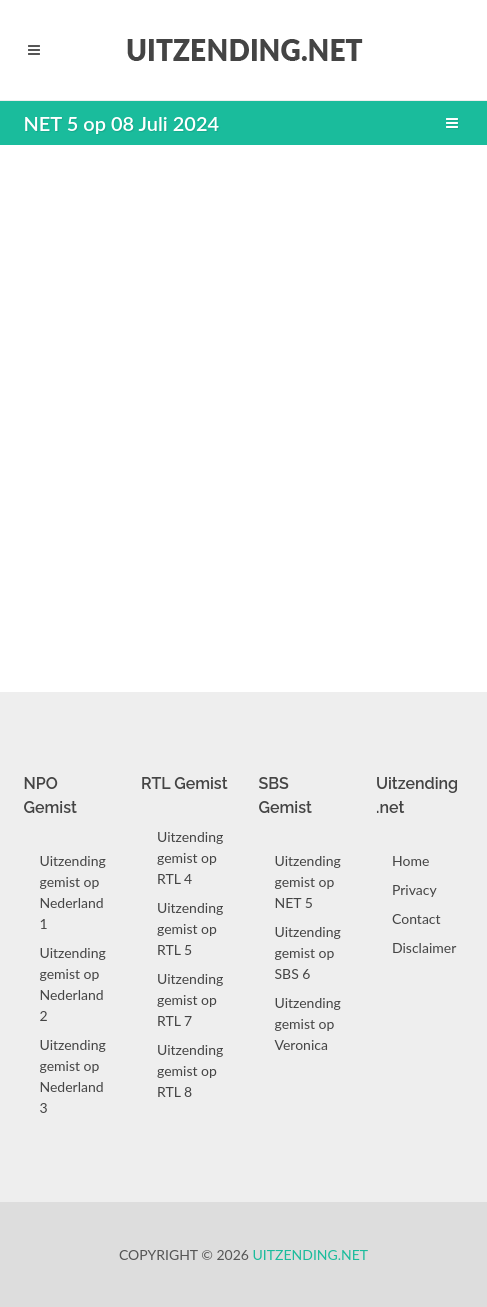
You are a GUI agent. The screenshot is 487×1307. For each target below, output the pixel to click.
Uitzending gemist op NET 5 (308, 881)
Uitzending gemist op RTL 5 (190, 928)
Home (410, 860)
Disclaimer (424, 947)
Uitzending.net (311, 1254)
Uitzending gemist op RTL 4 (190, 857)
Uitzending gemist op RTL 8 (190, 1070)
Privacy (414, 889)
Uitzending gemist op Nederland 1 (73, 892)
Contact (416, 918)
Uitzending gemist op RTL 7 (190, 999)
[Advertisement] (243, 408)
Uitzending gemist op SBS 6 (308, 952)
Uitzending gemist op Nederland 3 (73, 1076)
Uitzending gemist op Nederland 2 (73, 984)
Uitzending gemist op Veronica (308, 1023)
